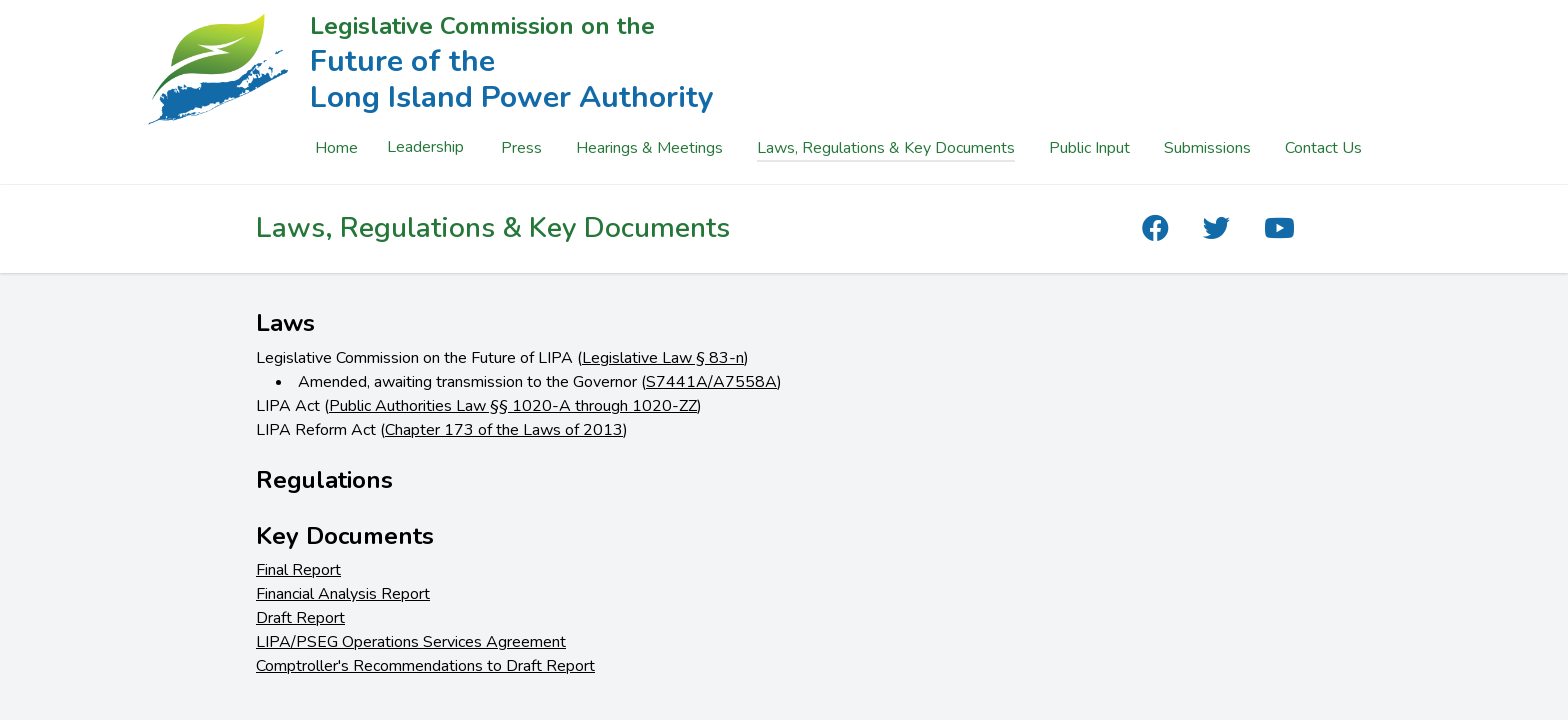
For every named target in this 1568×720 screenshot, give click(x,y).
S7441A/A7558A (711, 382)
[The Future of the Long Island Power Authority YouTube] (1279, 229)
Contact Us (1323, 148)
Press (521, 148)
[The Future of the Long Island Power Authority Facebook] (1155, 229)
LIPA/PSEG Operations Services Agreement (411, 642)
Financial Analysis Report (343, 594)
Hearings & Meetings (649, 148)
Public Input (1089, 148)
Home (336, 148)
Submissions (1207, 148)
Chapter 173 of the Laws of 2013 (504, 430)
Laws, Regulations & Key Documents (886, 148)
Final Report (298, 570)
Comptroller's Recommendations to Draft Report (425, 666)
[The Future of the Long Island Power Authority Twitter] (1216, 229)
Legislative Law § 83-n (663, 358)
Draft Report (300, 618)
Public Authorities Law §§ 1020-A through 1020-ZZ (513, 406)
